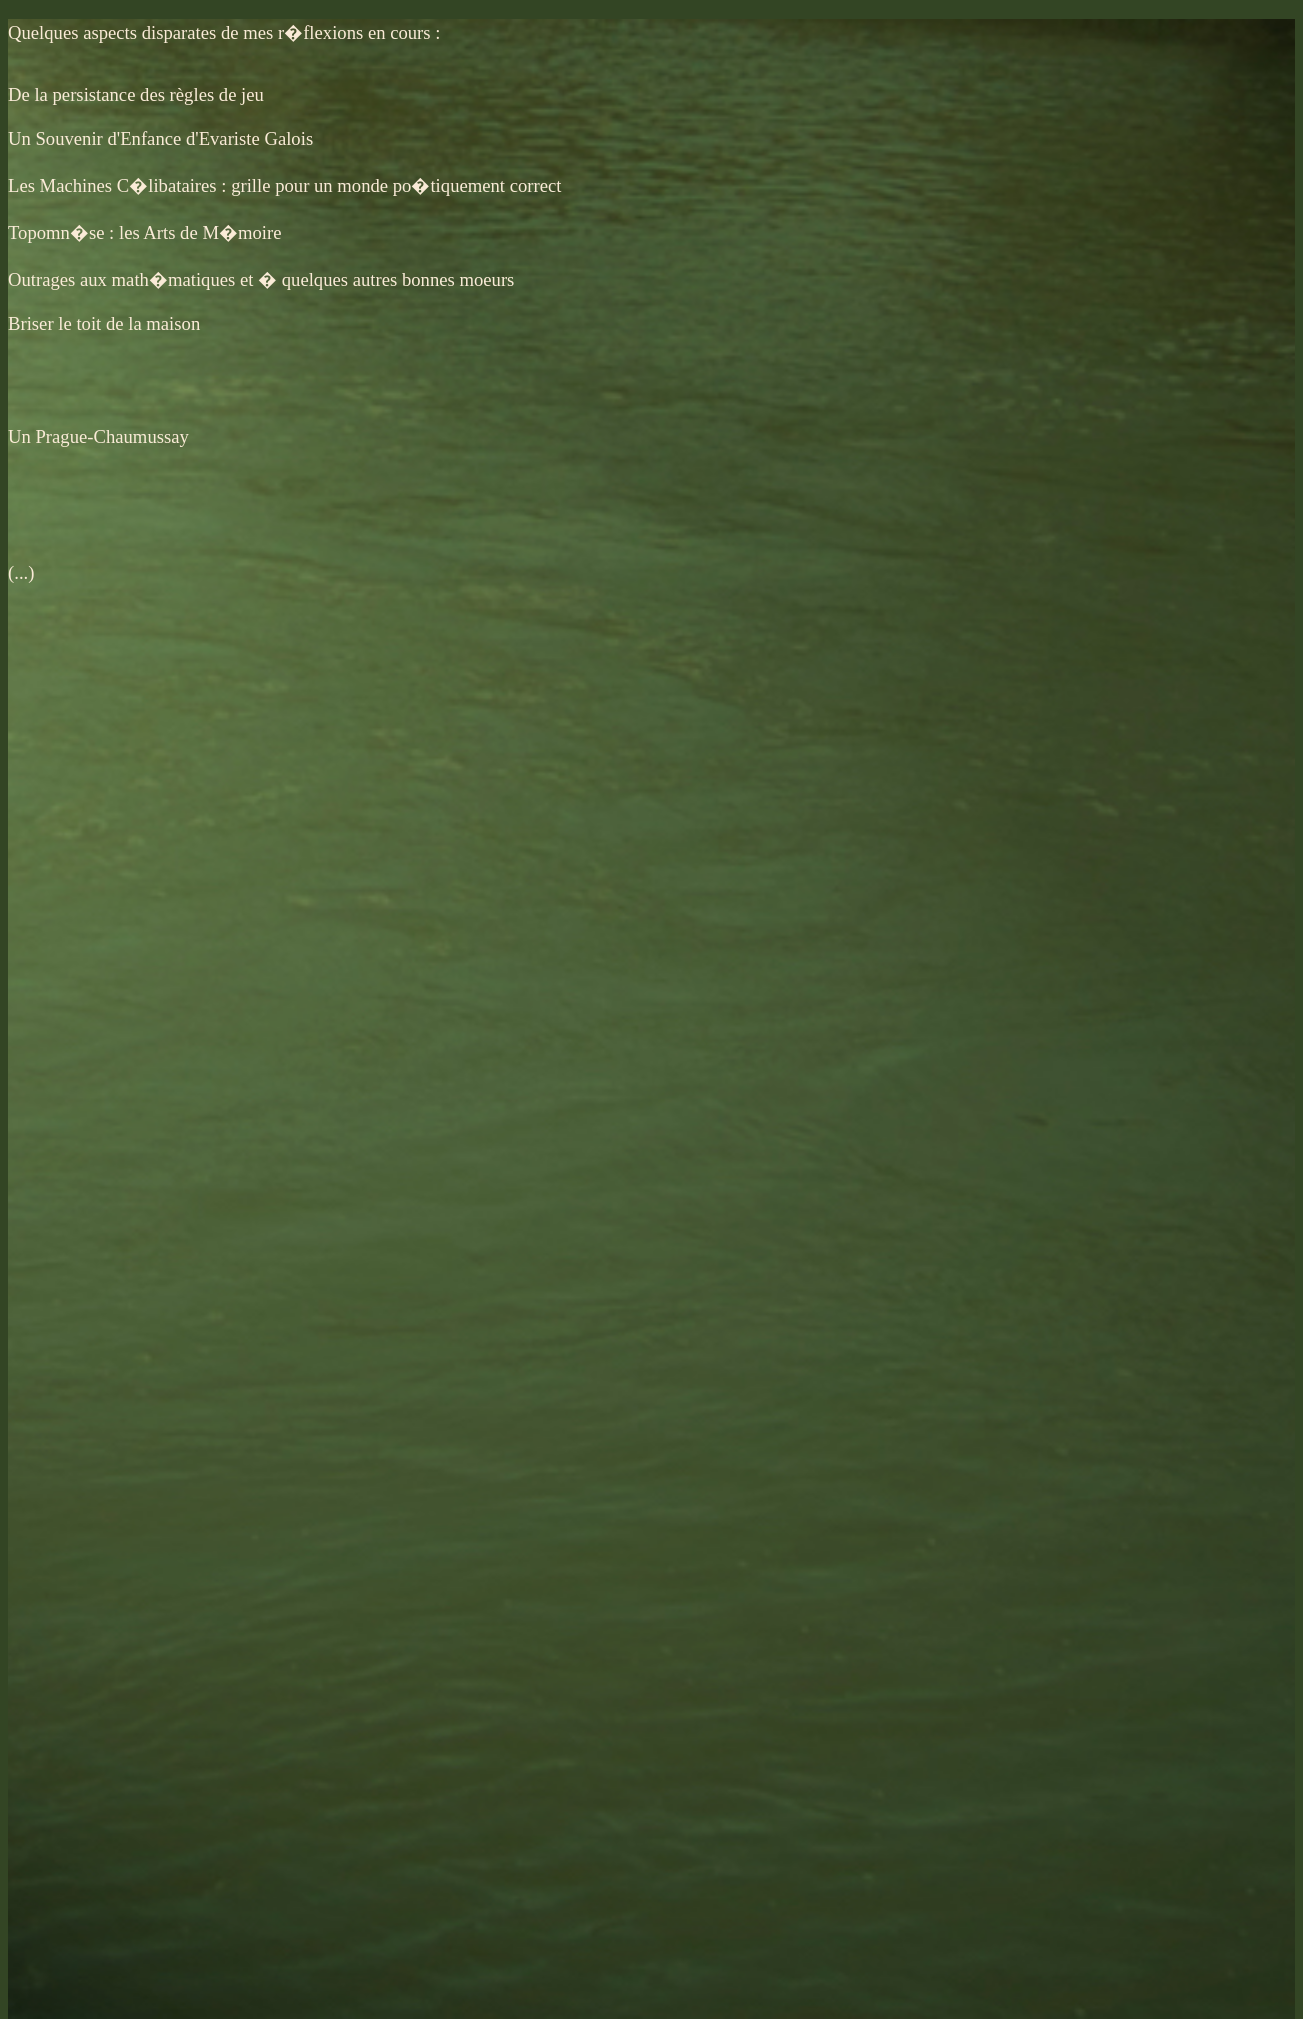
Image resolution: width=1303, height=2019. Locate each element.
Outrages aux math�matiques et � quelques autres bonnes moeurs (261, 279)
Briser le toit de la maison (104, 323)
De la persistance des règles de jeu (136, 94)
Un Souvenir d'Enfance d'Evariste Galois (160, 138)
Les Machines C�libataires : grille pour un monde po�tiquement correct (285, 185)
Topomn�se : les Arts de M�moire (145, 232)
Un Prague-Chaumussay (98, 436)
